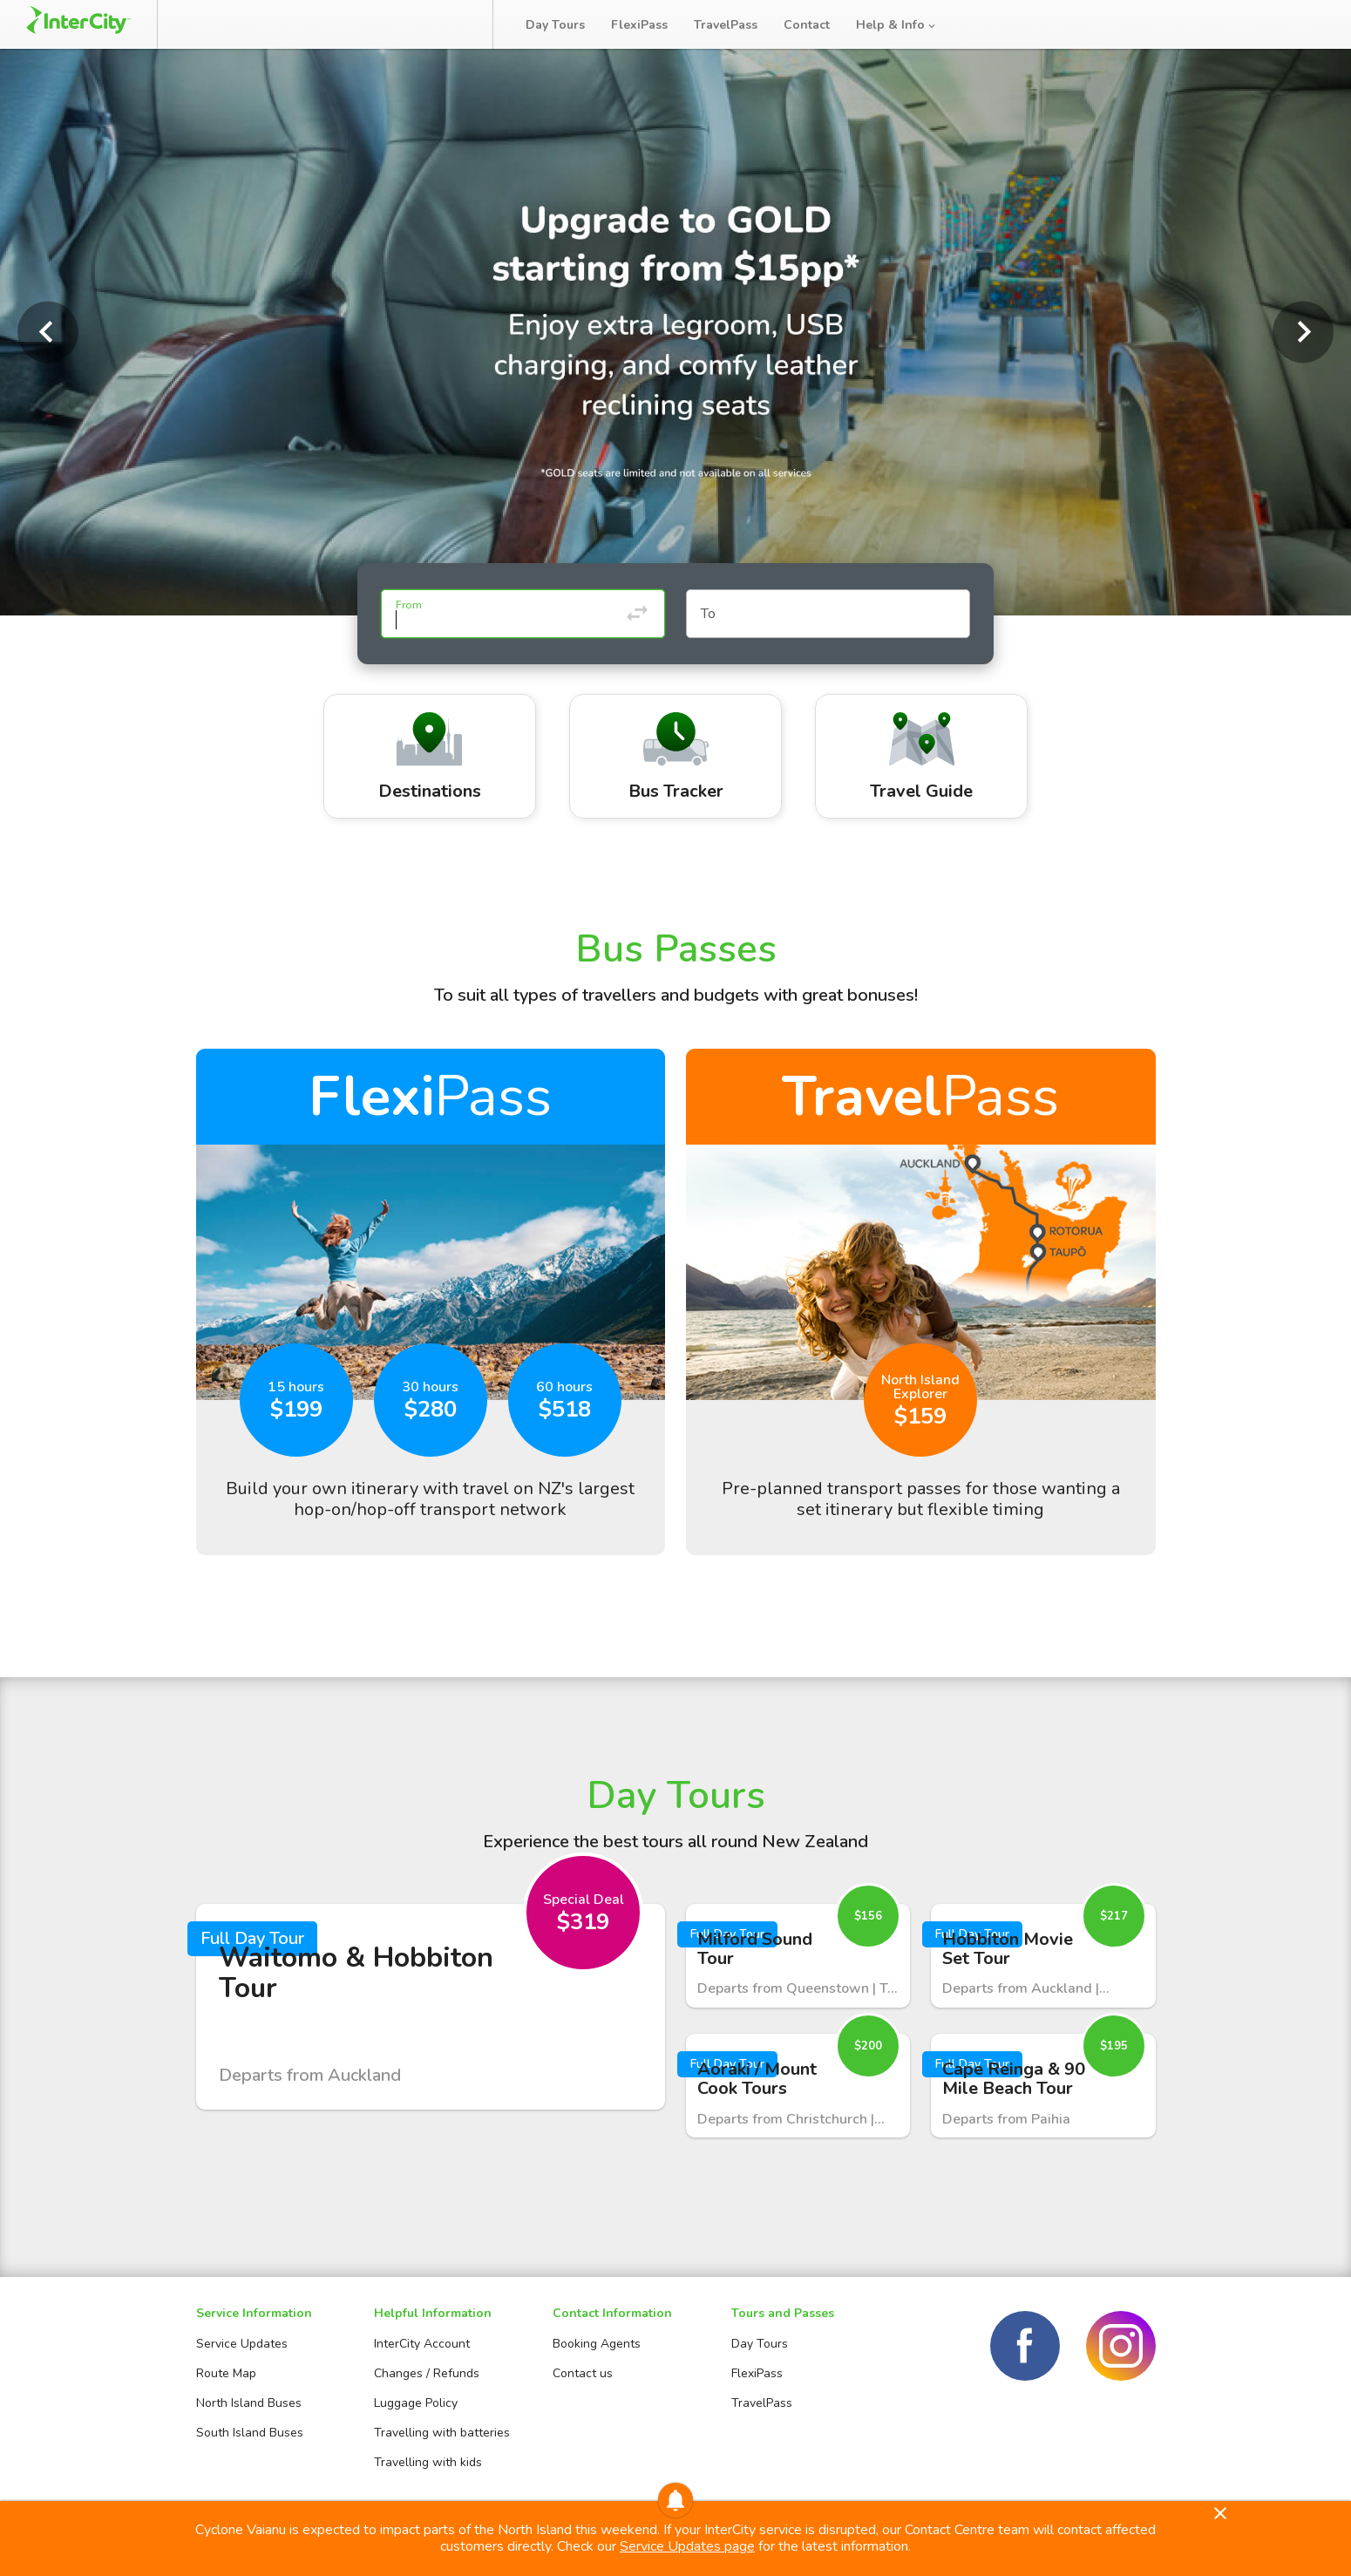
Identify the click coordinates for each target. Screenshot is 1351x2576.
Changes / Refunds (426, 2373)
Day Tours (555, 25)
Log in (1302, 25)
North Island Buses (249, 2403)
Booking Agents (597, 2343)
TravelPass (725, 25)
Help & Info (897, 25)
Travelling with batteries (442, 2432)
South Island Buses (249, 2432)
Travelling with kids (428, 2462)
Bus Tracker (411, 24)
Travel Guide (921, 757)
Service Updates (242, 2343)
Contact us (583, 2373)
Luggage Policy (416, 2403)
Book (211, 24)
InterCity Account (422, 2343)
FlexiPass (639, 25)
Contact (807, 25)
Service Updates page (687, 2546)
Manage (297, 24)
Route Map (226, 2373)
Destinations (429, 757)
